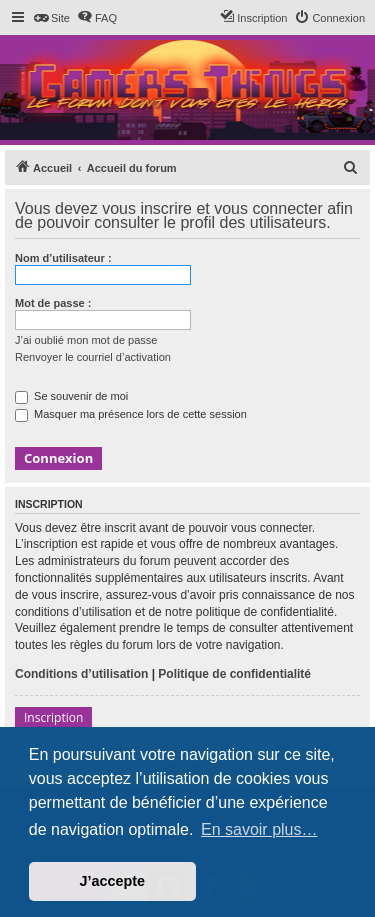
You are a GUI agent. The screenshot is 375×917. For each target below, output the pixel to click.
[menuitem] (51, 18)
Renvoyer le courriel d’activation (93, 357)
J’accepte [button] (113, 881)
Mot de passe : (53, 303)
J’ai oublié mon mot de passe (86, 340)
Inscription (53, 717)
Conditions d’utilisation (81, 674)
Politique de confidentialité (234, 674)
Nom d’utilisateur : (63, 258)
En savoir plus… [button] (259, 829)
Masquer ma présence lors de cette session (131, 414)
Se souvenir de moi (71, 396)
